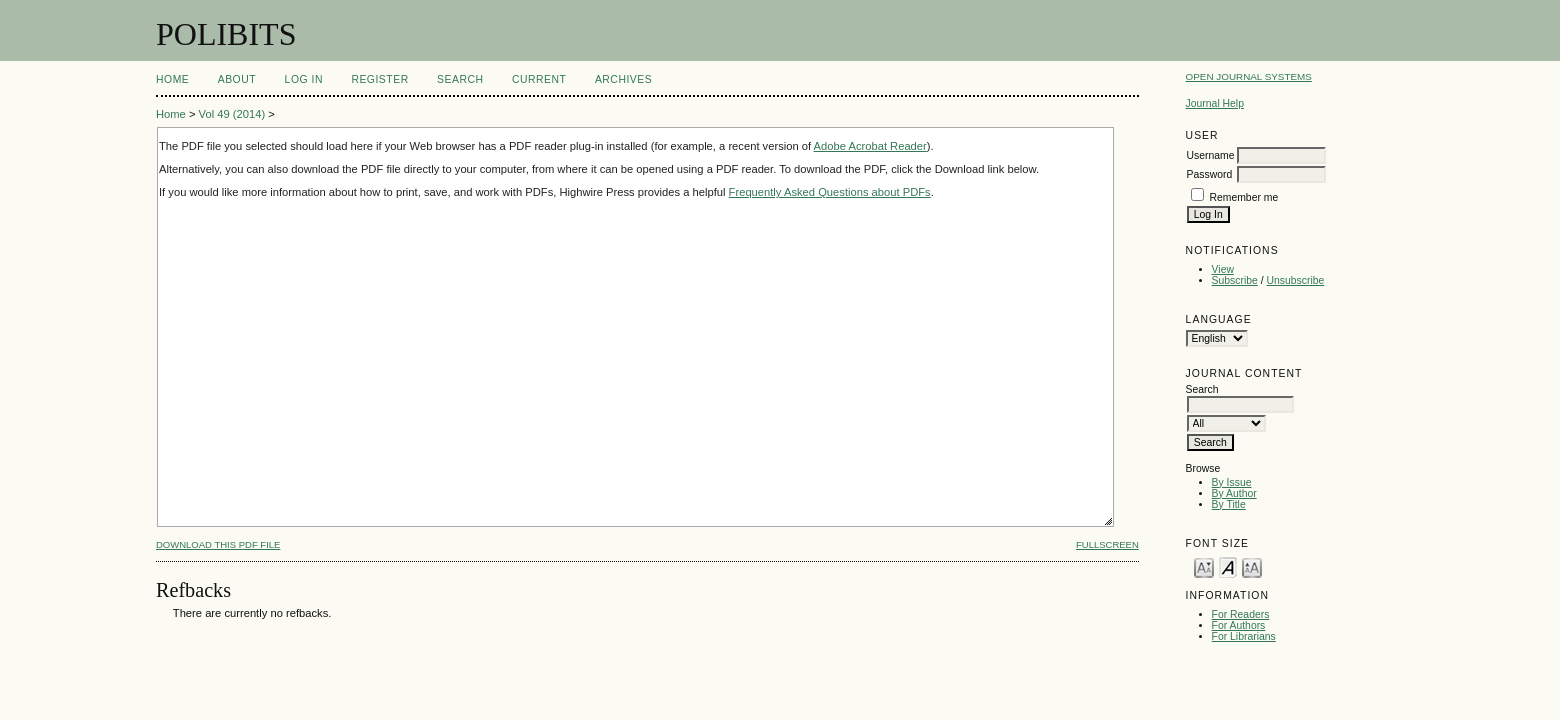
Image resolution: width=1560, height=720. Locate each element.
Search (460, 79)
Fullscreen (1107, 544)
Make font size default (1228, 566)
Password (1210, 174)
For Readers (1241, 614)
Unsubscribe (1296, 280)
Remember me (1244, 197)
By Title (1229, 504)
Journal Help (1215, 103)
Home (172, 79)
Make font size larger (1252, 566)
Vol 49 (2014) (232, 114)
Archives (623, 79)
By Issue (1232, 482)
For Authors (1239, 625)
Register (379, 79)
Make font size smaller (1204, 566)
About (237, 79)
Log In (304, 79)
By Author (1234, 493)
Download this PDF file (218, 544)
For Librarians (1244, 636)
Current (539, 79)
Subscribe (1235, 280)
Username (1211, 155)
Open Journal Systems (1249, 76)
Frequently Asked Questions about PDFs (830, 192)
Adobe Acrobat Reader (870, 146)
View (1223, 269)
